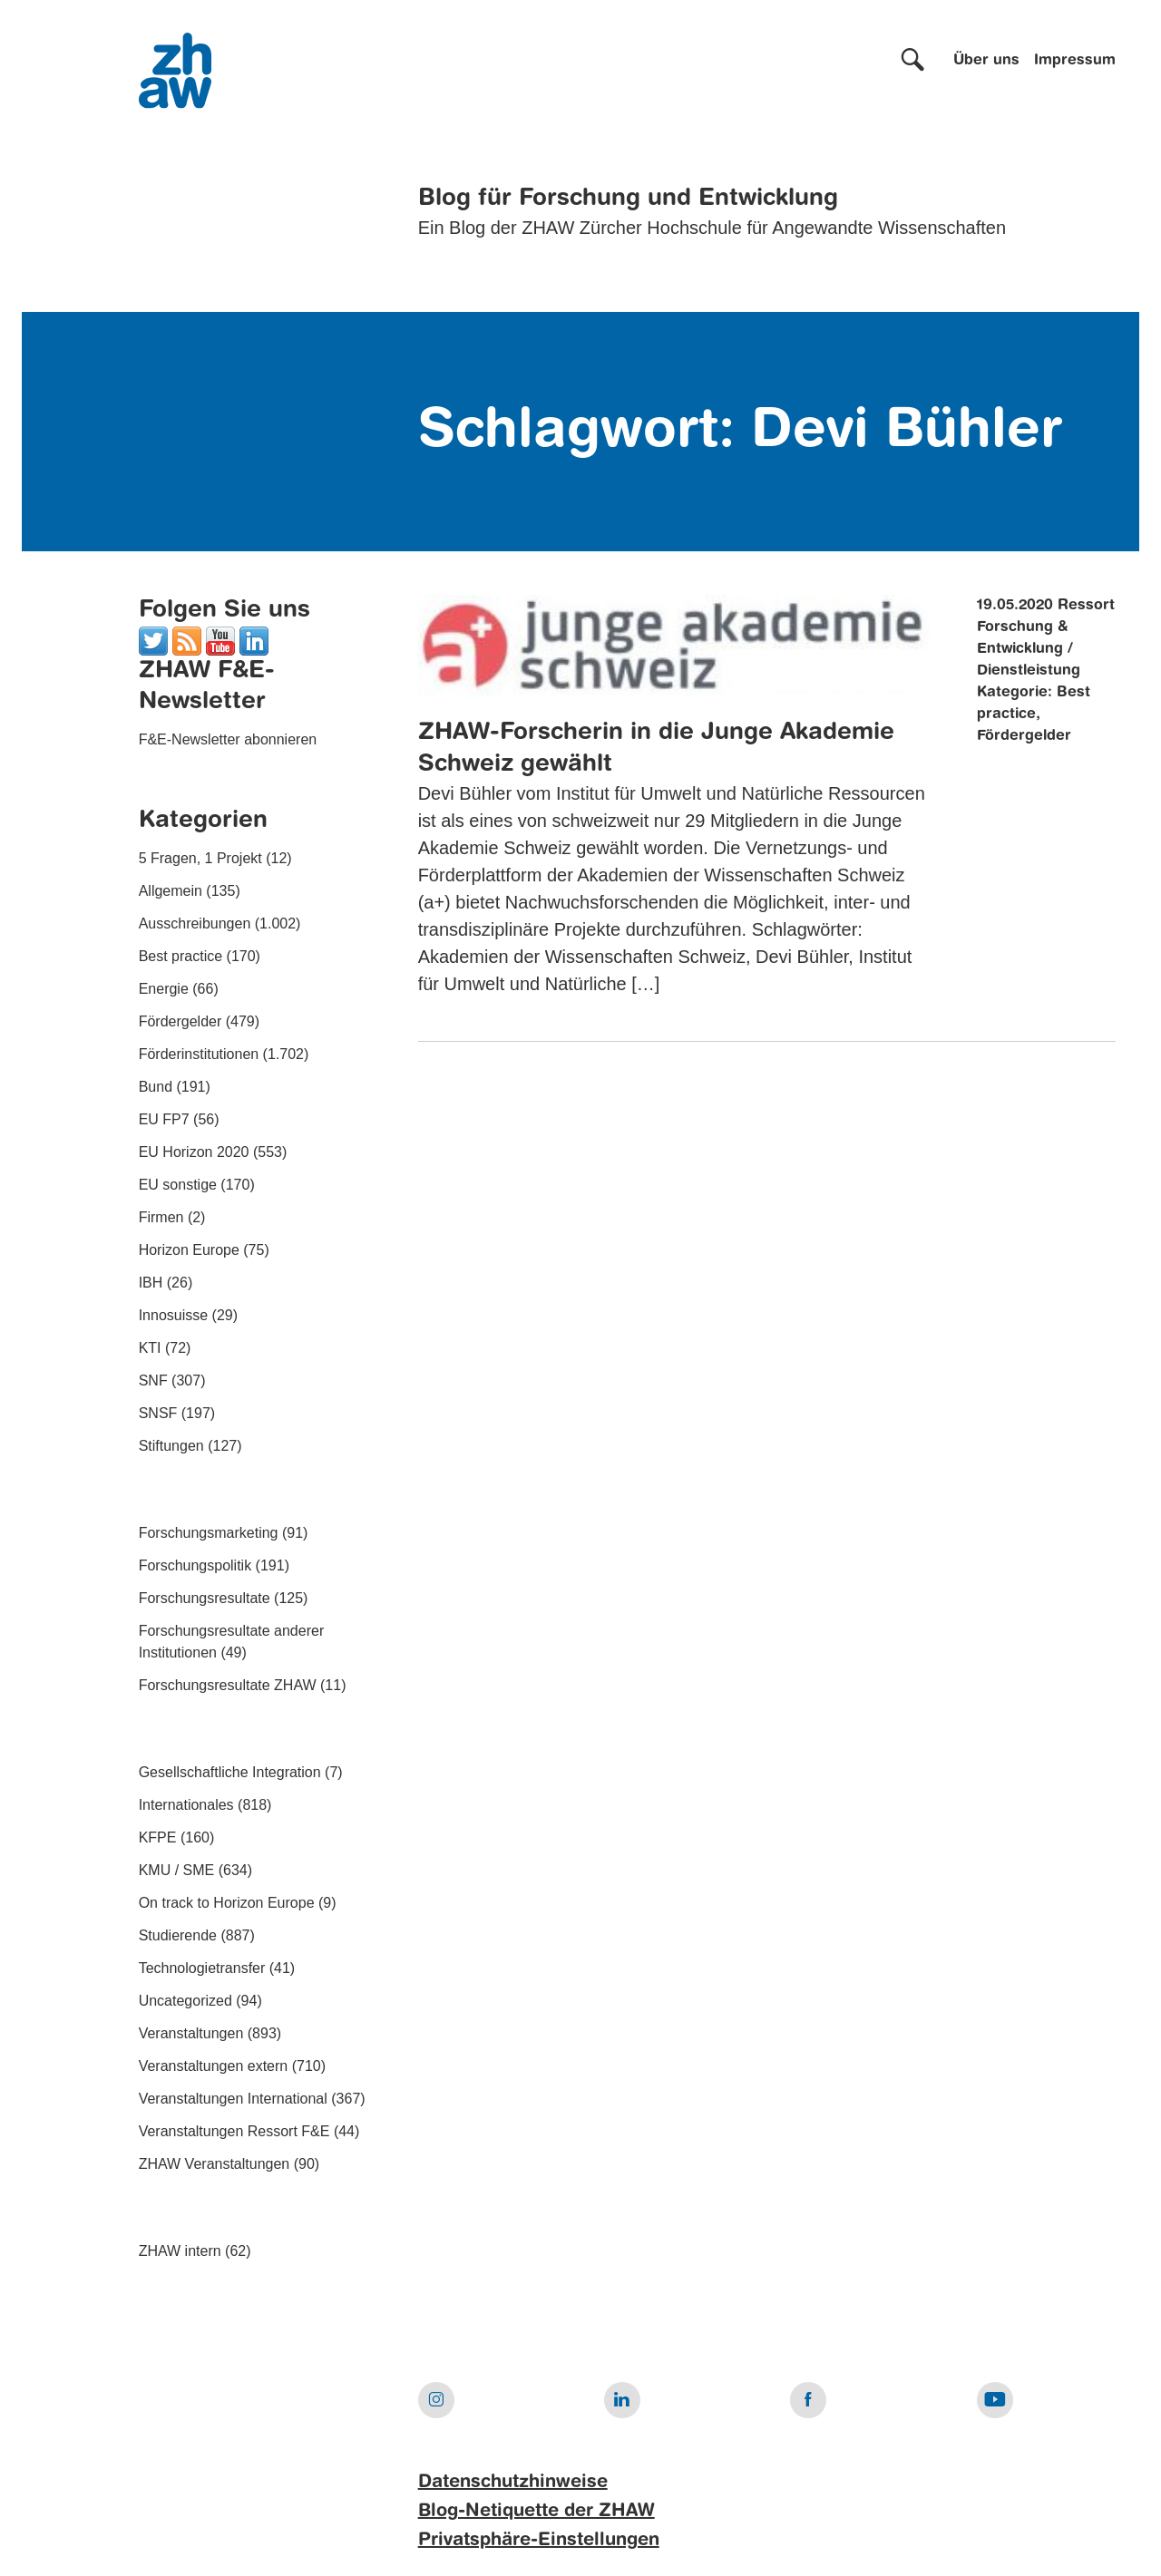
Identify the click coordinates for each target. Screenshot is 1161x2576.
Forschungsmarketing (208, 1533)
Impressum (1075, 60)
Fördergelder (180, 1021)
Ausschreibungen (195, 923)
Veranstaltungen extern (213, 2066)
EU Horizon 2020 (194, 1152)
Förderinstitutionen (199, 1054)
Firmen (161, 1217)
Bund (155, 1086)
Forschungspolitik (195, 1565)
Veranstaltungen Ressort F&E (234, 2131)
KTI (150, 1348)
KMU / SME (177, 1870)
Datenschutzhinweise (513, 2483)
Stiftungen (171, 1445)
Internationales (186, 1805)
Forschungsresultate (204, 1598)
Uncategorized (185, 2000)
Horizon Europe (189, 1250)
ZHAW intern (180, 2251)
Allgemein (170, 891)
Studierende (178, 1935)
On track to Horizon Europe (227, 1902)
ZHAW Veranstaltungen (214, 2164)
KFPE (158, 1837)
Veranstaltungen (191, 2033)
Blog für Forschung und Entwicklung (628, 198)
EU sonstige (178, 1184)
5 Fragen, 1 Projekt (200, 858)
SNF (153, 1380)
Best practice (180, 956)
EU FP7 (164, 1119)
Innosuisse (174, 1315)
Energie (164, 988)
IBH (151, 1282)
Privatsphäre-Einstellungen (538, 2541)
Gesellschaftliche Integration (230, 1772)
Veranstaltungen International (233, 2098)
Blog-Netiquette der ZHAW (536, 2512)
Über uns (986, 60)
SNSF (158, 1413)
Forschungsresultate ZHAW (228, 1685)
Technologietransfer (202, 1968)
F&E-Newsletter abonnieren (228, 739)
